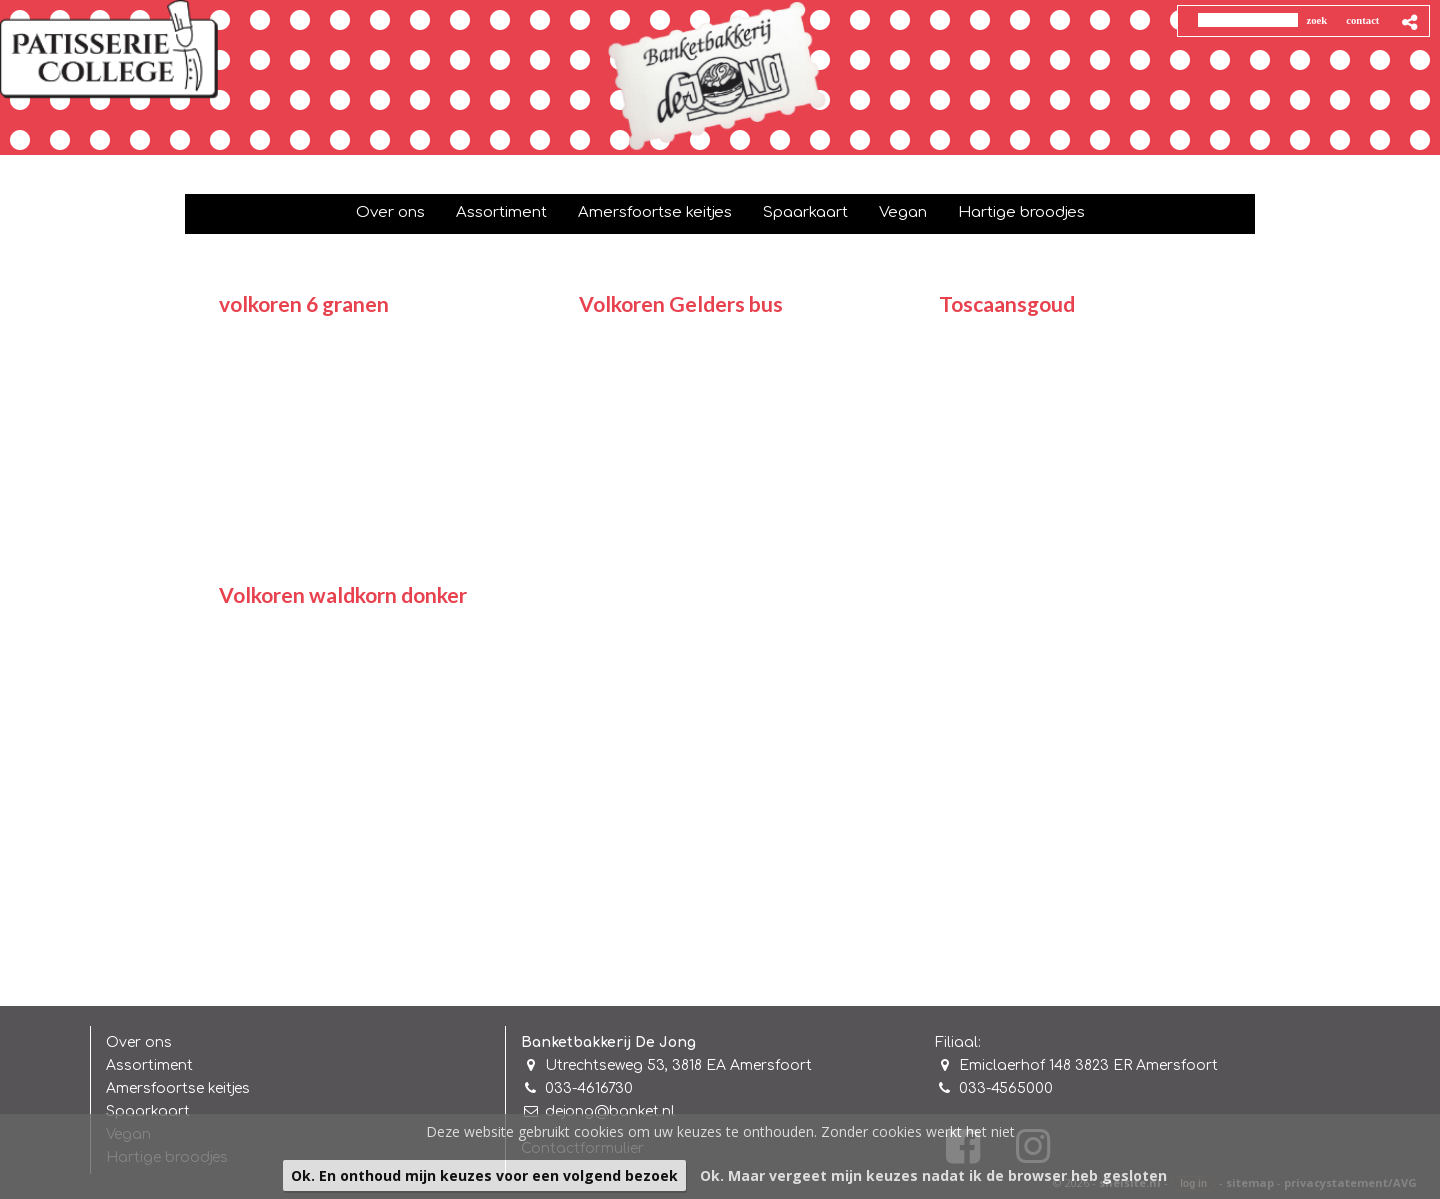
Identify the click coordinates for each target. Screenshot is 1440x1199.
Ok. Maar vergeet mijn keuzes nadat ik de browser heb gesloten (933, 1175)
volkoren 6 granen (304, 303)
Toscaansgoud (1007, 303)
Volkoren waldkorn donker (343, 594)
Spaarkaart (148, 1111)
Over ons (139, 1042)
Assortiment (149, 1065)
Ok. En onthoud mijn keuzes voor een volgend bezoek (484, 1175)
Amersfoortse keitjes (178, 1088)
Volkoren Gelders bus (681, 303)
